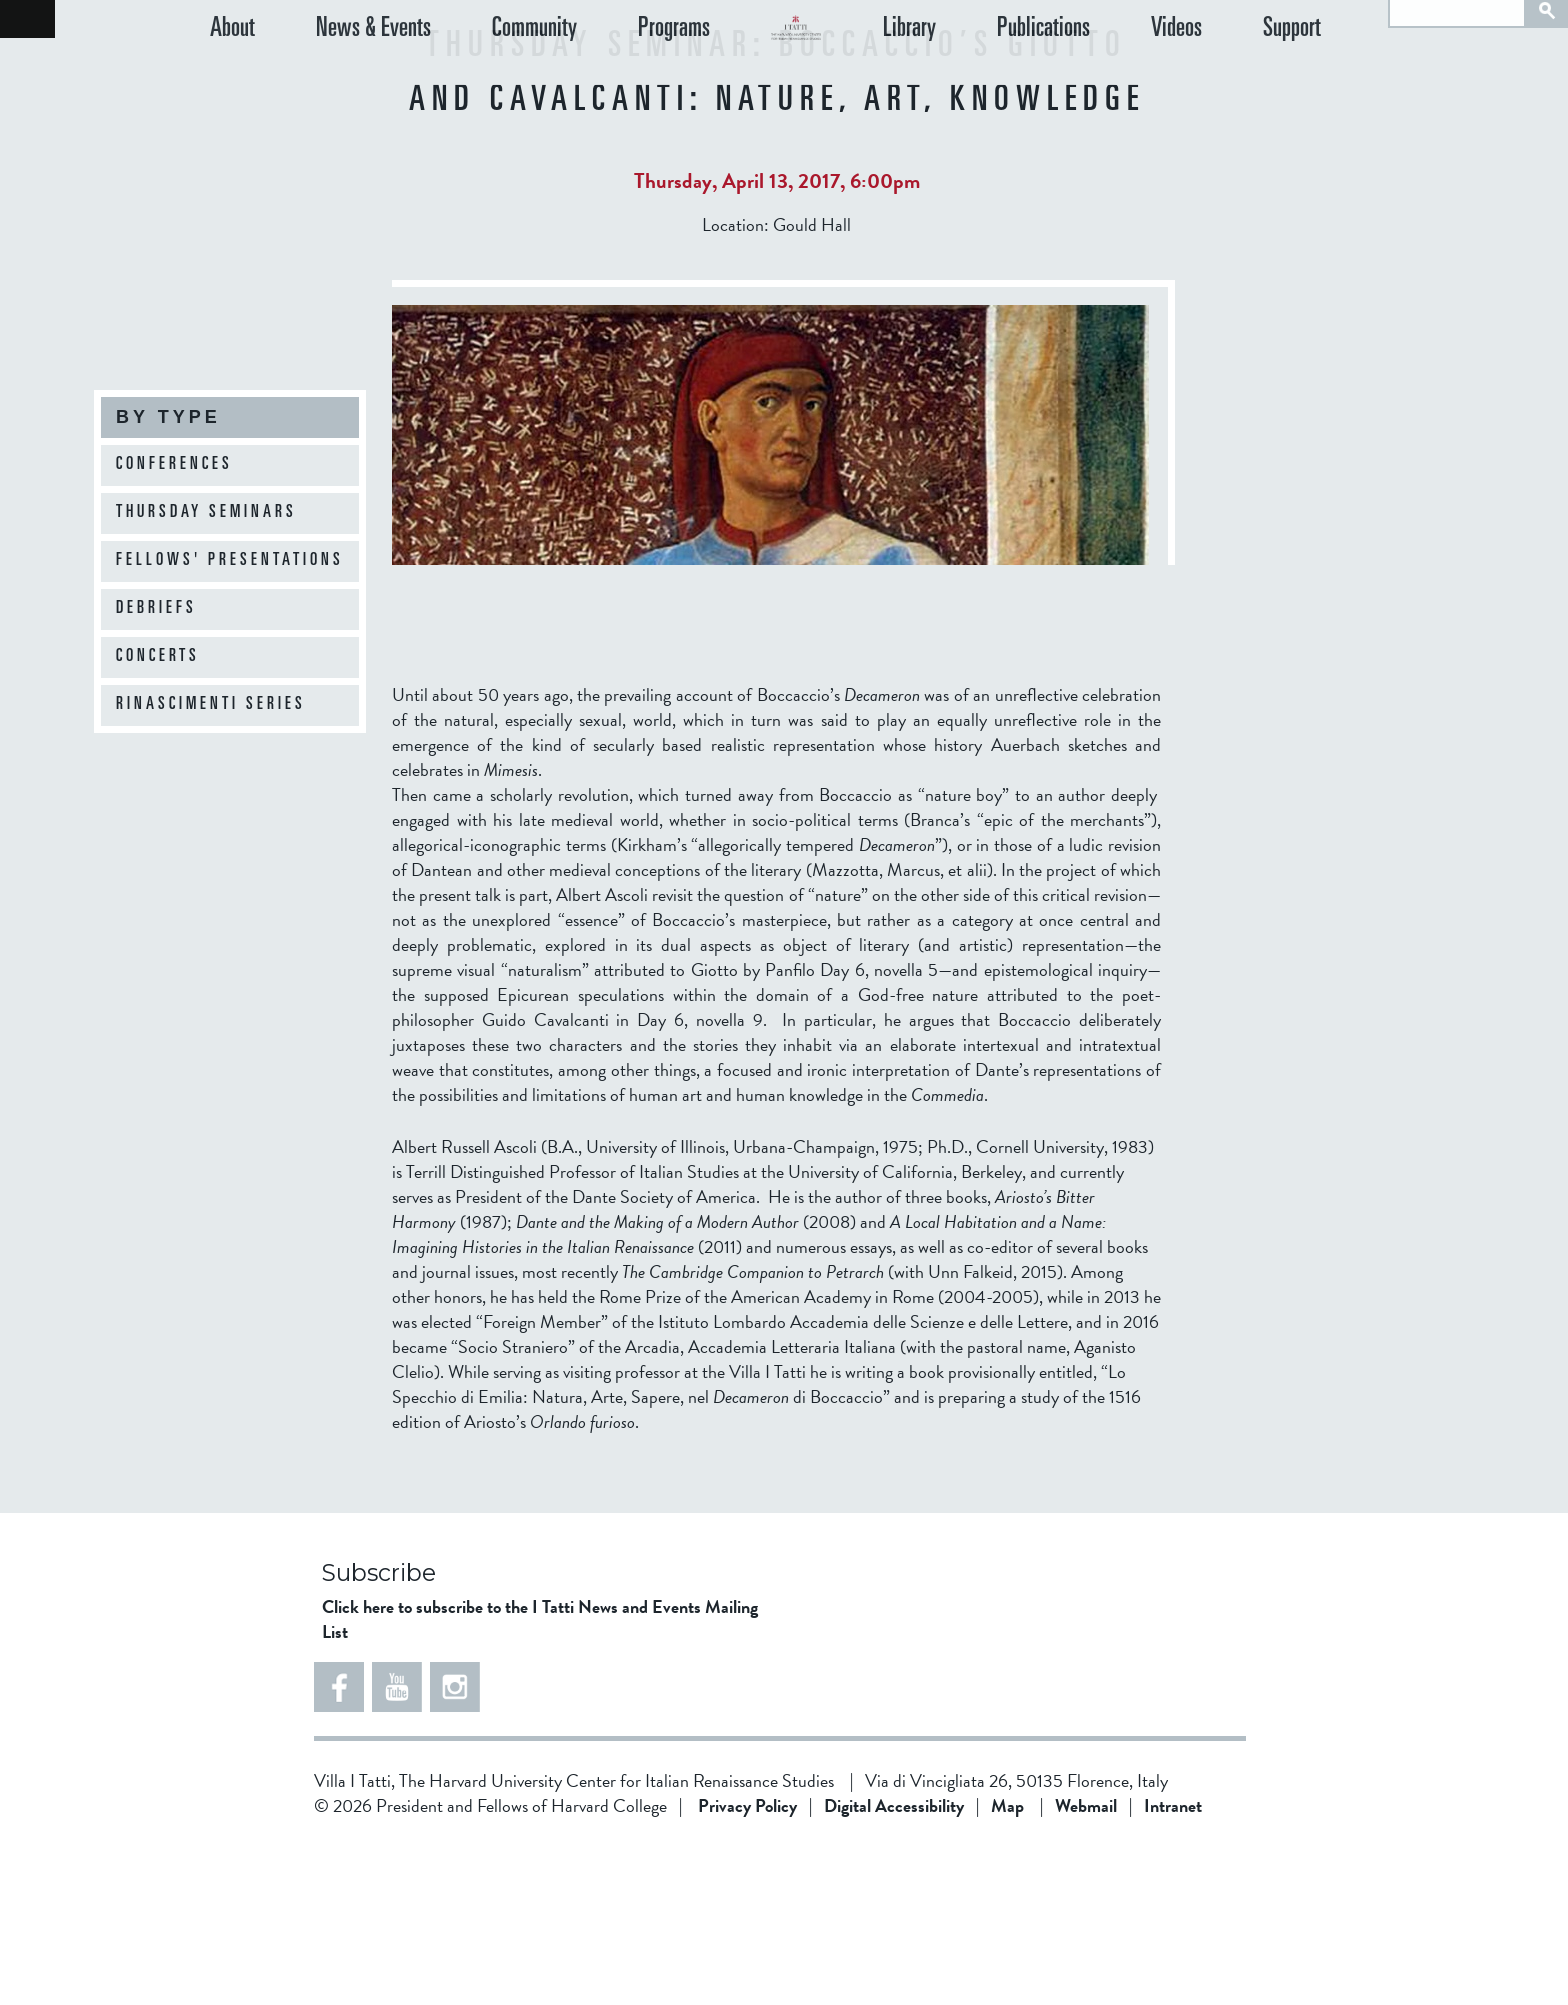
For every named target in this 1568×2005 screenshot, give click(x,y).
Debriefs (156, 609)
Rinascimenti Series (211, 705)
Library (997, 79)
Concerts (158, 657)
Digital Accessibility (894, 1965)
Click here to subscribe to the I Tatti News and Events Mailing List (540, 1779)
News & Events (351, 79)
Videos (1220, 79)
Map (1007, 1965)
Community (490, 79)
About (232, 79)
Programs (608, 79)
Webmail (1086, 1965)
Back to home (27, 19)
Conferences (174, 465)
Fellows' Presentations (230, 561)
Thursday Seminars (206, 513)
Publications (1109, 79)
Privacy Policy (747, 1965)
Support (1314, 79)
